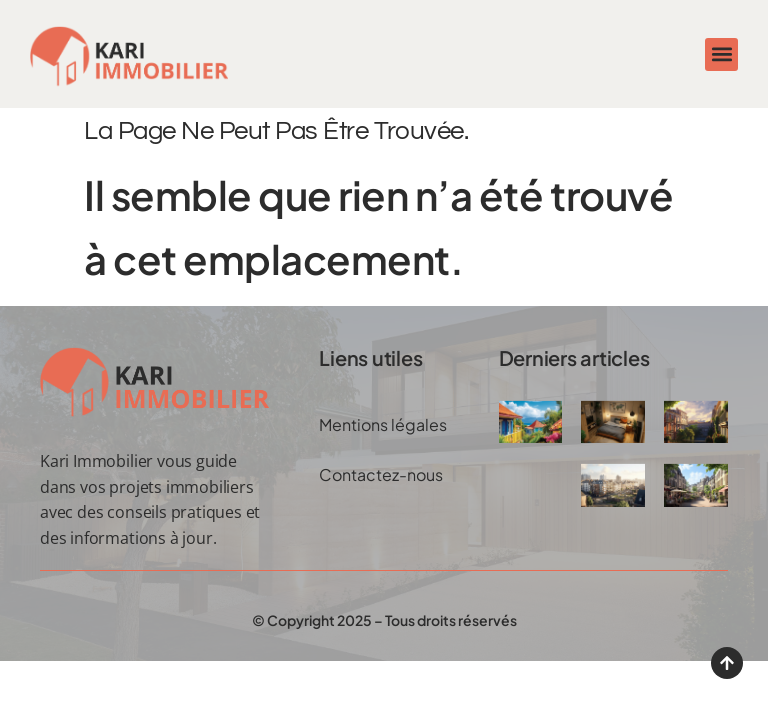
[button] (721, 54)
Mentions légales (383, 424)
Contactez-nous (381, 474)
